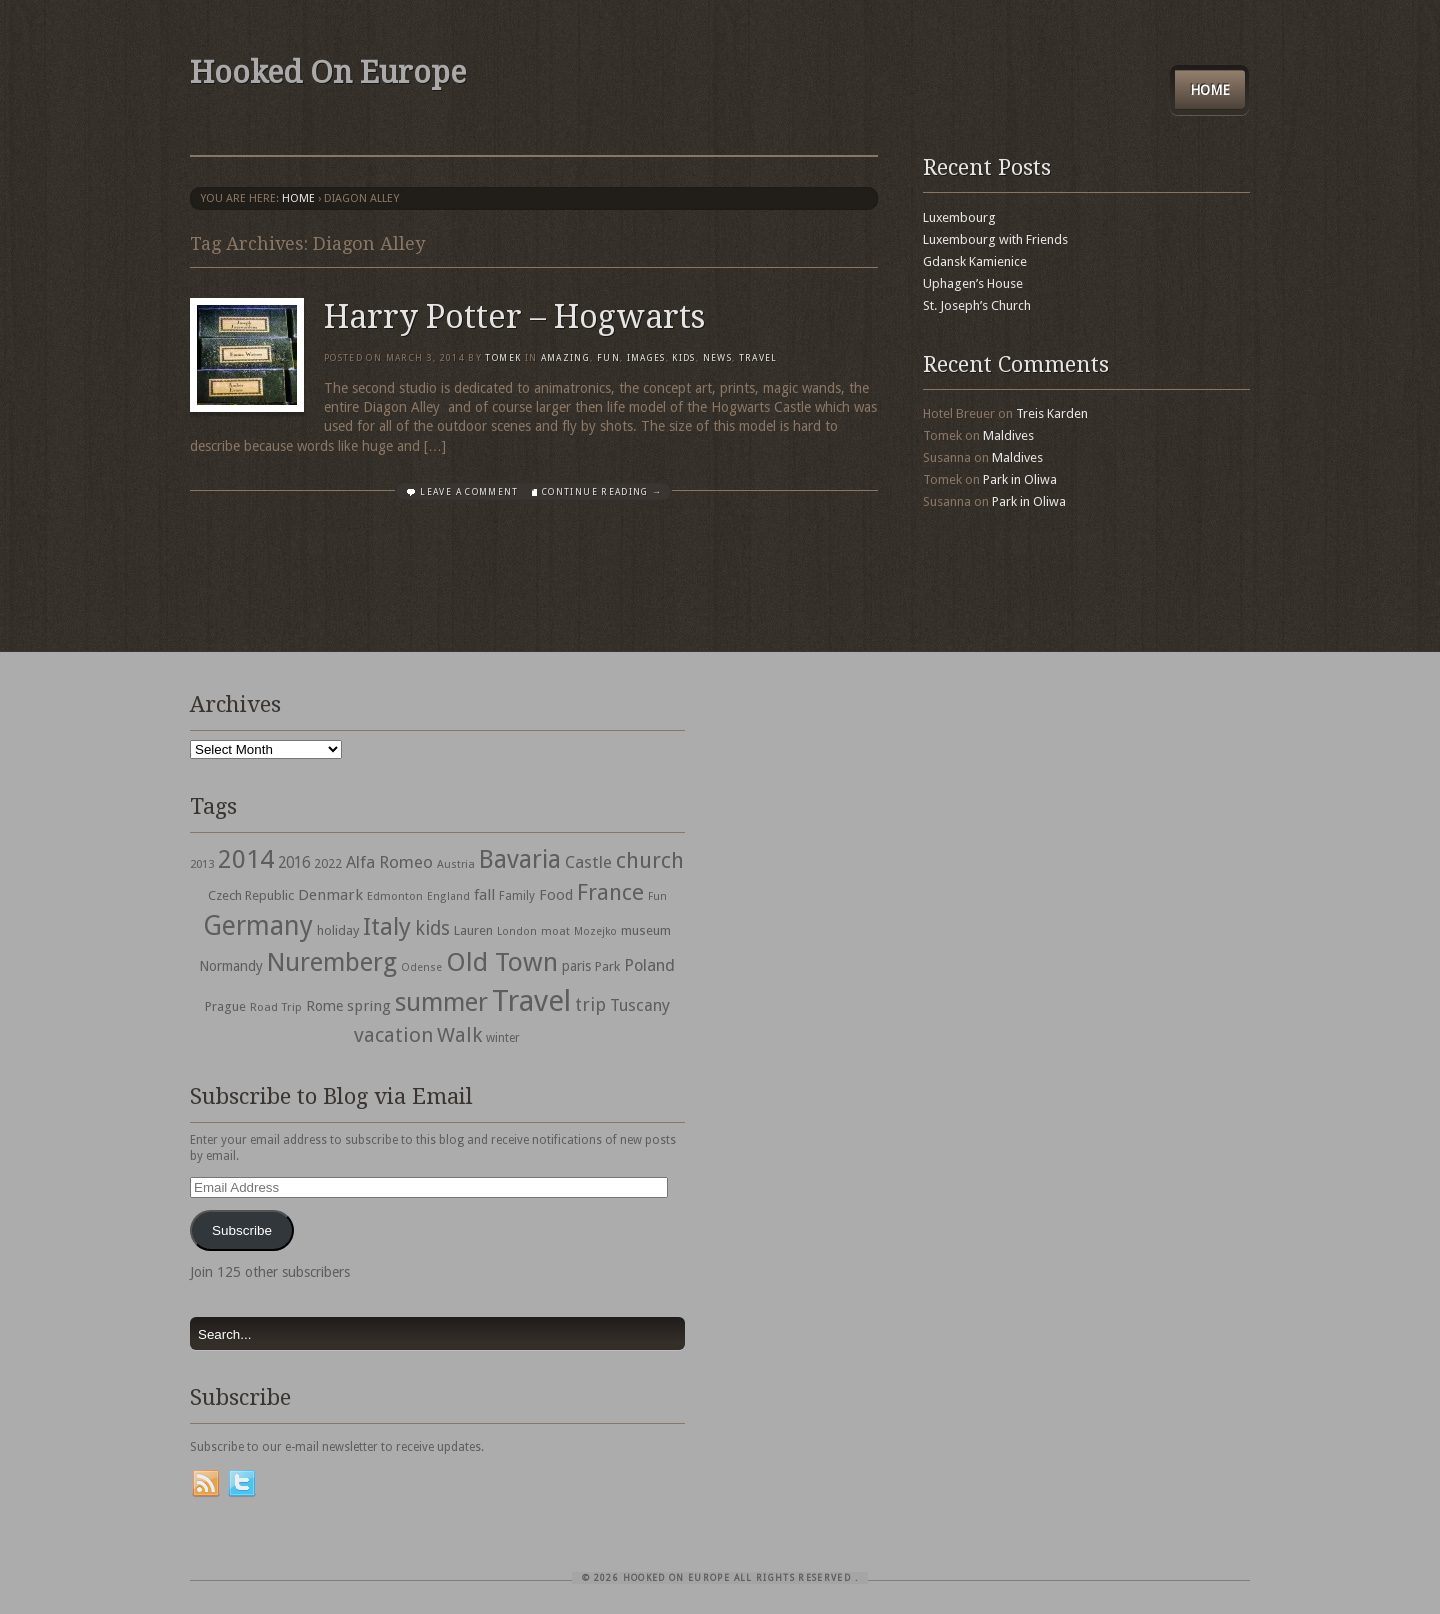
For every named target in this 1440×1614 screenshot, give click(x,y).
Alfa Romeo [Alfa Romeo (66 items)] (389, 862)
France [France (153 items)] (610, 892)
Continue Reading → (602, 492)
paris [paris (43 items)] (576, 966)
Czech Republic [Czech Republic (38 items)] (251, 895)
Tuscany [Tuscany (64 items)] (640, 1005)
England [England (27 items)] (448, 896)
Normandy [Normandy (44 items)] (231, 966)
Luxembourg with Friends (995, 239)
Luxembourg (959, 217)
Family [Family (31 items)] (517, 896)
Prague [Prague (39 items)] (225, 1006)
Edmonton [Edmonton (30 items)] (395, 896)
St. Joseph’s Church (977, 305)
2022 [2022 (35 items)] (328, 863)
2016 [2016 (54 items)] (294, 863)
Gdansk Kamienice (975, 261)
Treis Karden (1052, 413)
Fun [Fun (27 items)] (657, 896)
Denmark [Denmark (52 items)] (330, 895)
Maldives (1008, 435)
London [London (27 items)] (517, 931)
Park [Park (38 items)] (607, 966)
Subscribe (242, 1230)
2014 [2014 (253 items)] (246, 859)
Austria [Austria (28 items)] (456, 864)
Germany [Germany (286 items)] (258, 925)
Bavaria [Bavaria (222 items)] (520, 859)
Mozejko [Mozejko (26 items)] (595, 931)
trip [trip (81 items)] (590, 1004)
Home (1210, 90)
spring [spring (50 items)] (369, 1006)
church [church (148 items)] (650, 860)
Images (646, 358)
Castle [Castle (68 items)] (588, 862)
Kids (683, 358)
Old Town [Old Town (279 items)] (502, 962)
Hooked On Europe (328, 72)
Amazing (565, 358)
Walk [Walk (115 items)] (459, 1035)
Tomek (503, 358)
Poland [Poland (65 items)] (649, 965)
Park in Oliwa (1020, 479)
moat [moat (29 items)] (555, 931)
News (717, 358)
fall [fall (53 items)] (484, 895)
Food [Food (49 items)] (556, 895)
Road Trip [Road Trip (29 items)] (276, 1007)
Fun (608, 358)
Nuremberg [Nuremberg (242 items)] (332, 962)
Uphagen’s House (973, 283)
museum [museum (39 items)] (646, 930)
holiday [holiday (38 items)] (338, 930)
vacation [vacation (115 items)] (393, 1035)
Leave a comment (469, 492)
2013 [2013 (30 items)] (202, 864)
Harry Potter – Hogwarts (514, 317)
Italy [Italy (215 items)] (387, 926)
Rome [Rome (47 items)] (324, 1006)
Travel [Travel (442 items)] (531, 1001)
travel (758, 358)
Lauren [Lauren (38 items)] (473, 930)
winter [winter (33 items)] (503, 1038)
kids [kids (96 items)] (432, 928)
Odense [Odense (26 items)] (421, 967)
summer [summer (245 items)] (441, 1002)
